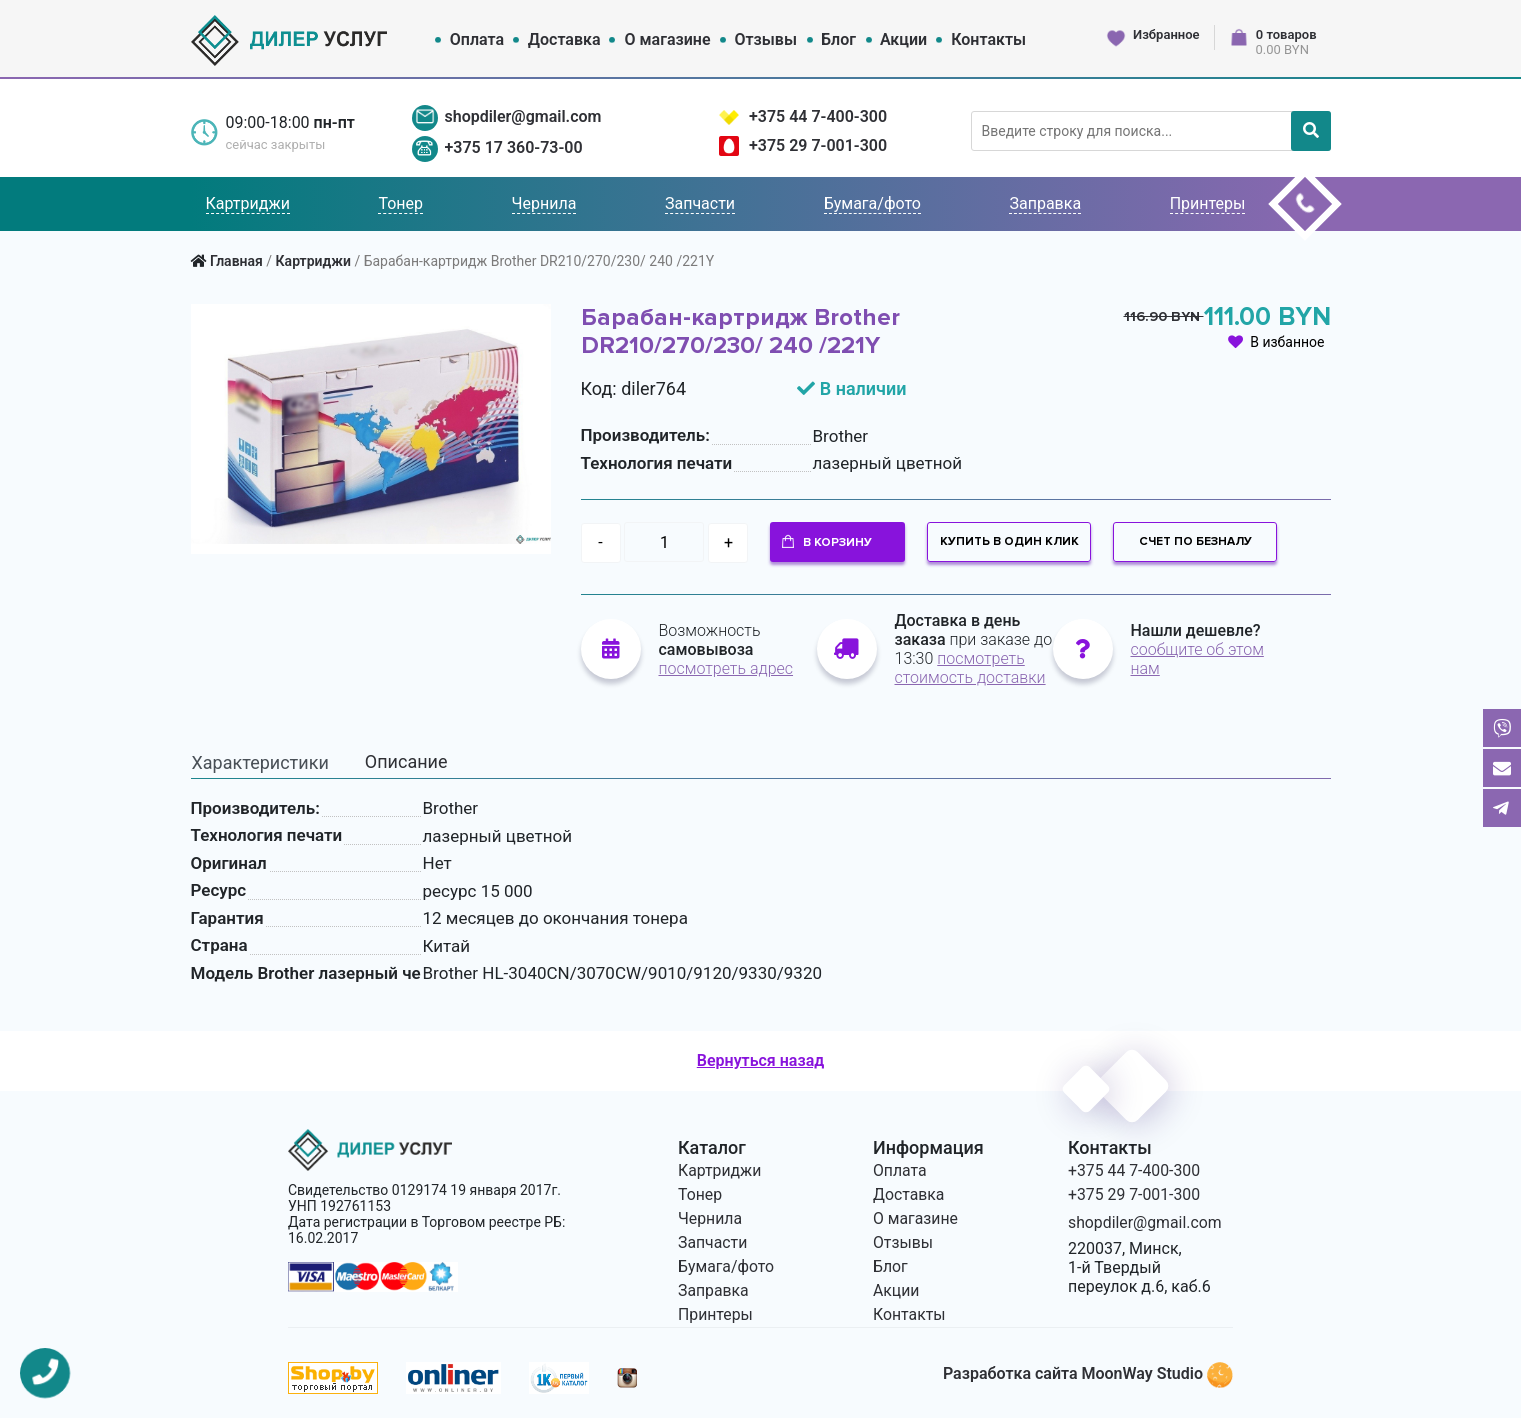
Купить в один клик (1009, 541)
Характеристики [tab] (260, 760)
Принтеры (1208, 203)
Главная (236, 261)
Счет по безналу (1195, 541)
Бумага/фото (872, 203)
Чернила (544, 203)
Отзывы (766, 39)
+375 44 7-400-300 (818, 116)
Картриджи (248, 203)
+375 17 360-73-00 (513, 147)
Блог (838, 39)
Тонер (400, 203)
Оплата (477, 39)
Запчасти (700, 203)
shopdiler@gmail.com (522, 116)
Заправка (1045, 203)
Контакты (988, 39)
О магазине (668, 39)
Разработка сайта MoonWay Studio (1088, 1372)
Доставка (564, 39)
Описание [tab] (406, 759)
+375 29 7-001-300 (818, 145)
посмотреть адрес (726, 667)
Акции (903, 39)
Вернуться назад (760, 1059)
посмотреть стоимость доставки (970, 667)
